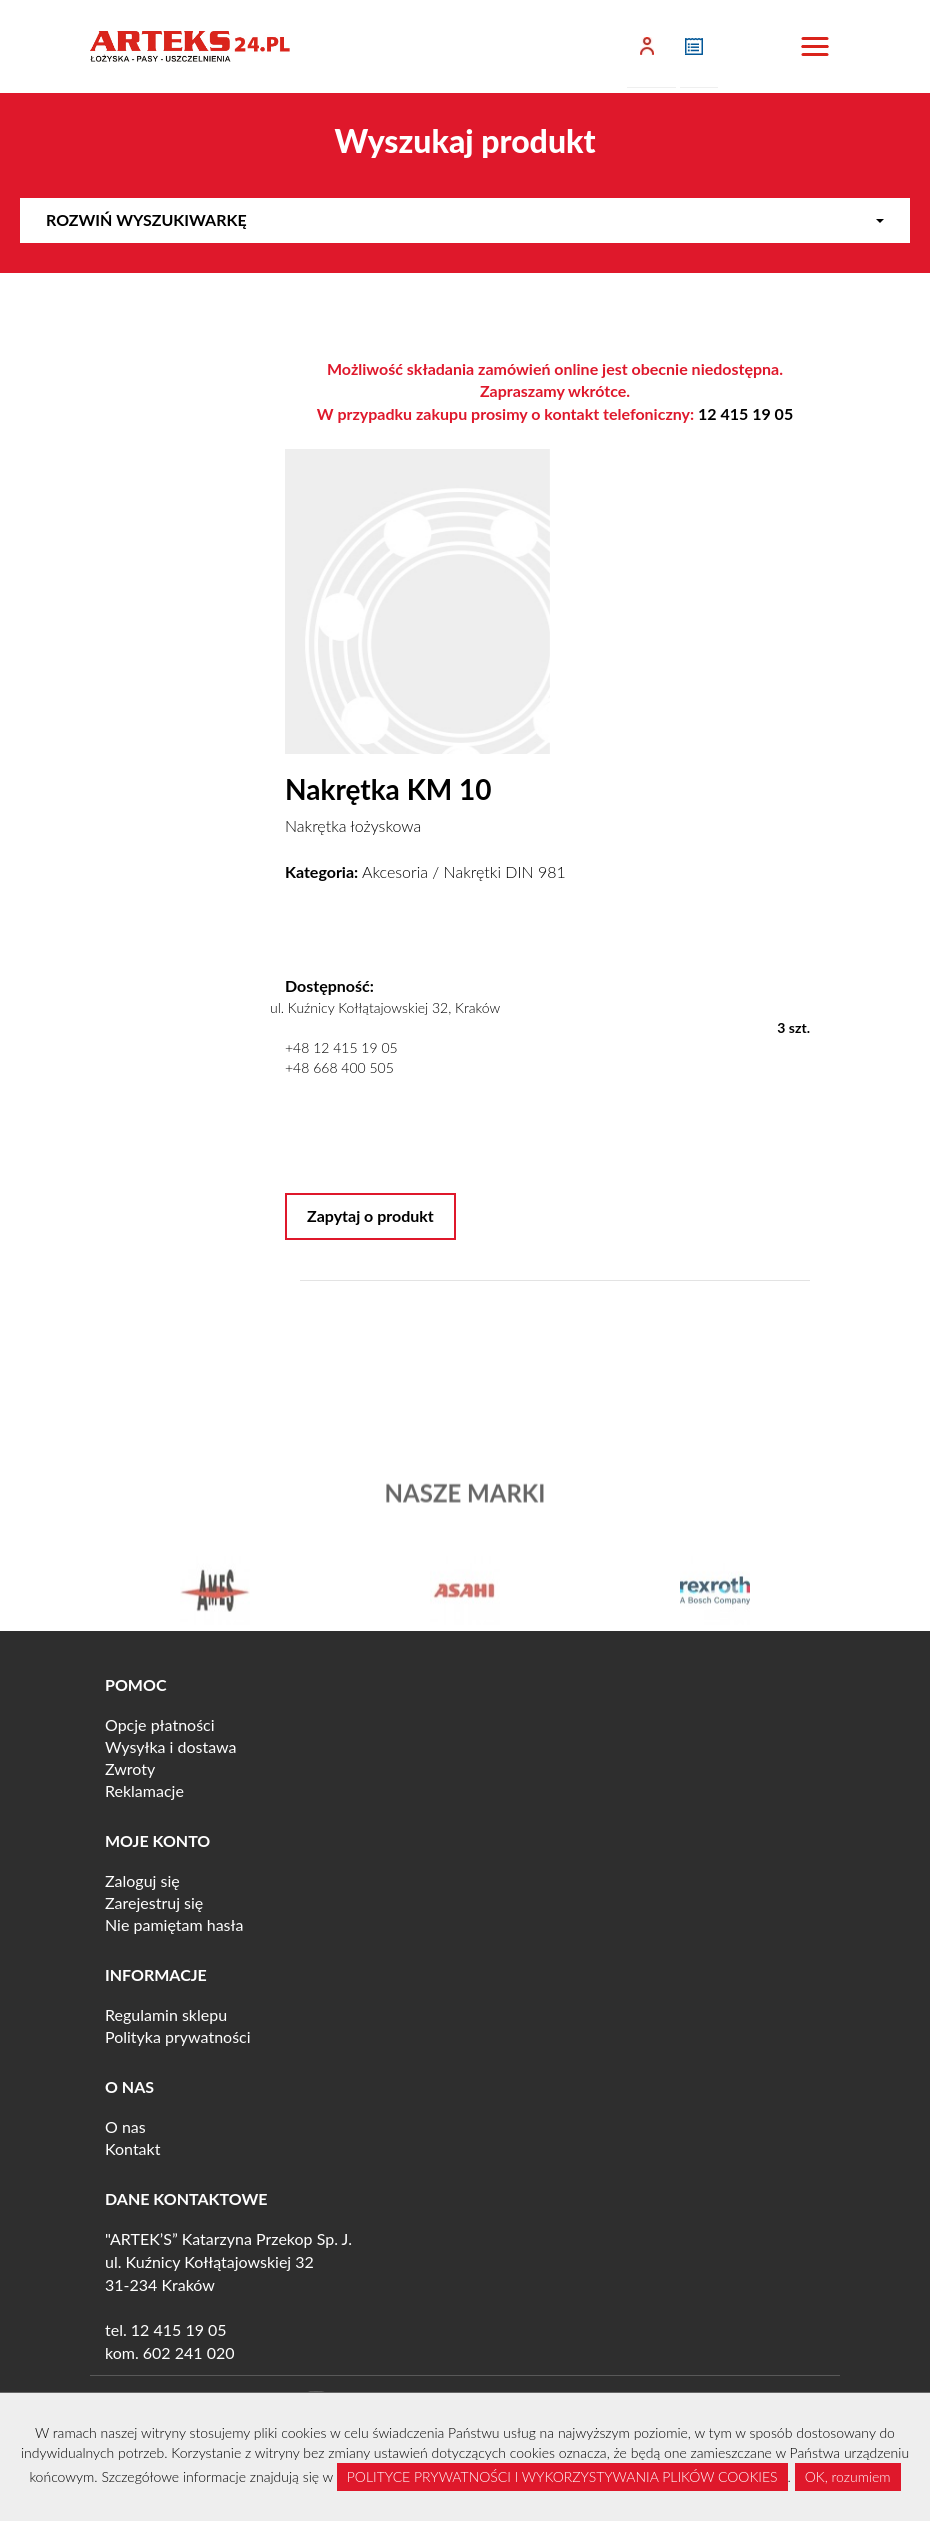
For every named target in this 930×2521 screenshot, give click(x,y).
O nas (125, 2126)
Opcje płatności (160, 1724)
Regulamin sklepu (166, 2014)
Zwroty (130, 1768)
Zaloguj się (142, 1880)
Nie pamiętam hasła (174, 1924)
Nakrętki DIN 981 (505, 871)
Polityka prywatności (178, 2036)
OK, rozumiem (848, 2476)
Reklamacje (144, 1790)
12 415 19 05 (745, 413)
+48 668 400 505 (339, 1067)
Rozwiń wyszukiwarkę (465, 219)
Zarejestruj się (154, 1902)
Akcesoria (395, 871)
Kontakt (132, 2148)
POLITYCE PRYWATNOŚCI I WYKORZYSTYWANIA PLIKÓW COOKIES (562, 2476)
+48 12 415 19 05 (341, 1047)
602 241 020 (189, 2352)
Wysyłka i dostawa (171, 1746)
